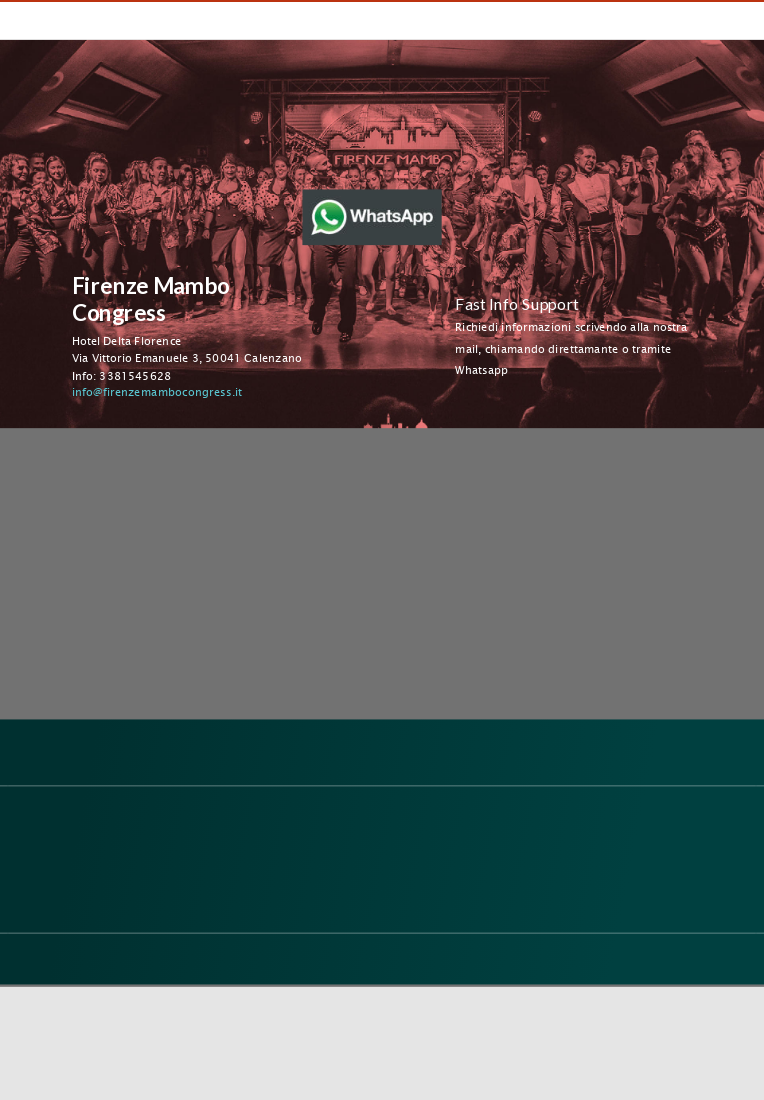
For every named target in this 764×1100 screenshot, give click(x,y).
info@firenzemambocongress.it (157, 392)
